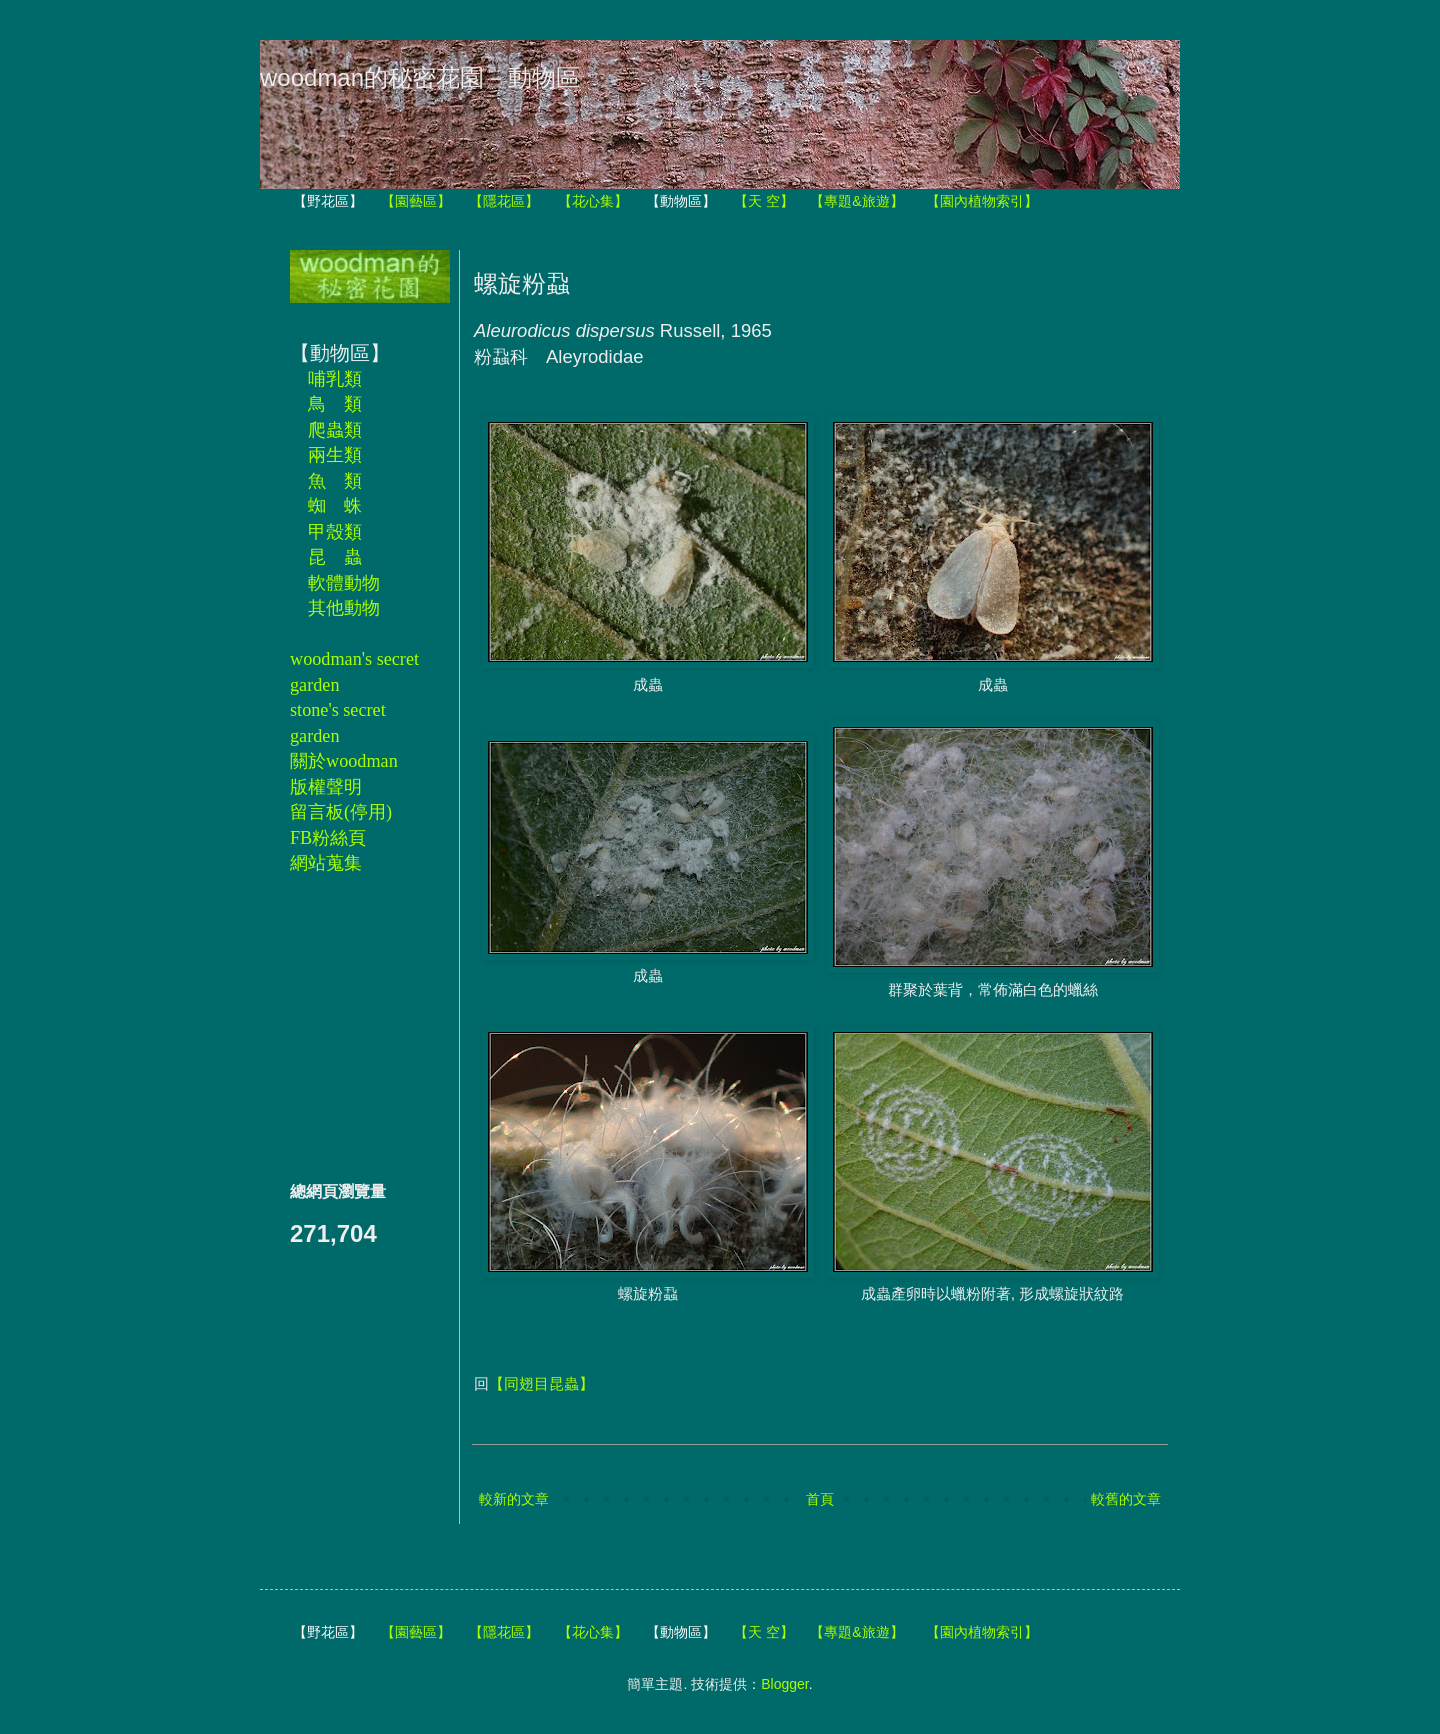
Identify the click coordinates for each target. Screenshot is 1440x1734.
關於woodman (344, 761)
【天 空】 (764, 201)
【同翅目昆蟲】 (541, 1383)
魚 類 (335, 481)
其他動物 (344, 608)
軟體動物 (344, 583)
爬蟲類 (335, 430)
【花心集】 (593, 201)
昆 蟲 (335, 557)
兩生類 (335, 455)
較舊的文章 (1126, 1499)
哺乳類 (335, 379)
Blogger (784, 1684)
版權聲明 (326, 787)
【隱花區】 (504, 201)
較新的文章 (514, 1499)
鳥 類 (335, 404)
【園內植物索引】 (982, 201)
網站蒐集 (326, 863)
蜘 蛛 (335, 506)
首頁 (820, 1499)
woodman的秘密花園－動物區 (420, 77)
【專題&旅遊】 (856, 201)
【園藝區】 (416, 201)
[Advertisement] (350, 1027)
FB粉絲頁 (328, 838)
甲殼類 (335, 532)
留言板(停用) (341, 812)
